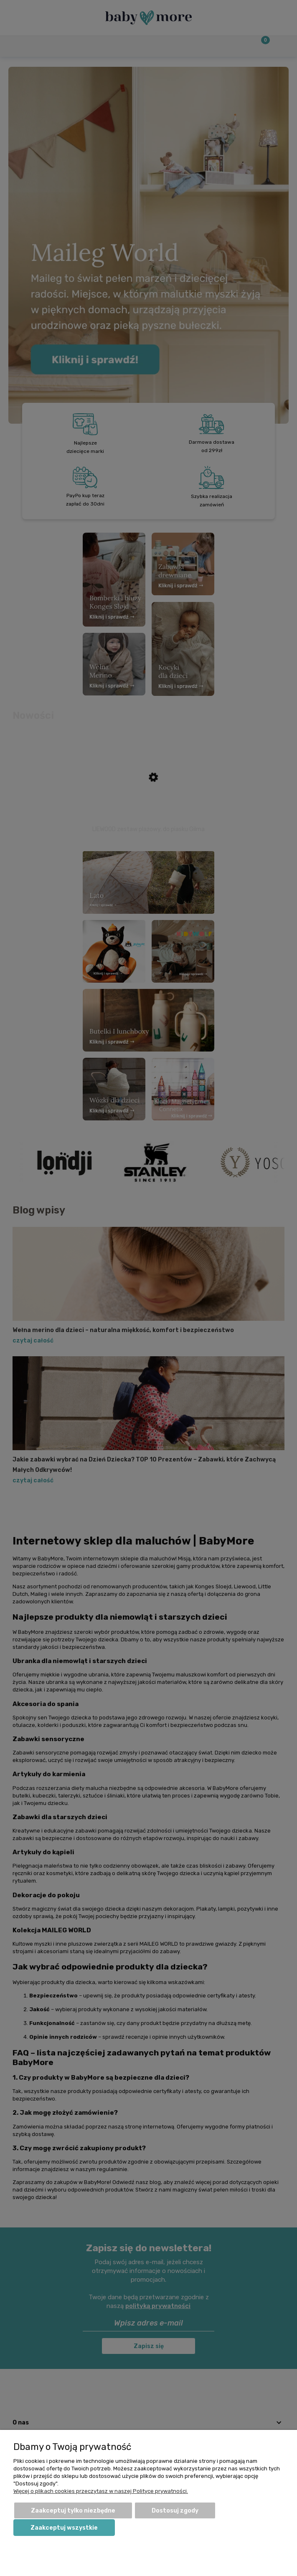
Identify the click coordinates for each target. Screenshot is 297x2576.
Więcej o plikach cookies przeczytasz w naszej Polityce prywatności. (100, 2491)
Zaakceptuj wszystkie (64, 2527)
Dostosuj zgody (175, 2510)
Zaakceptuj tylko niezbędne (73, 2510)
